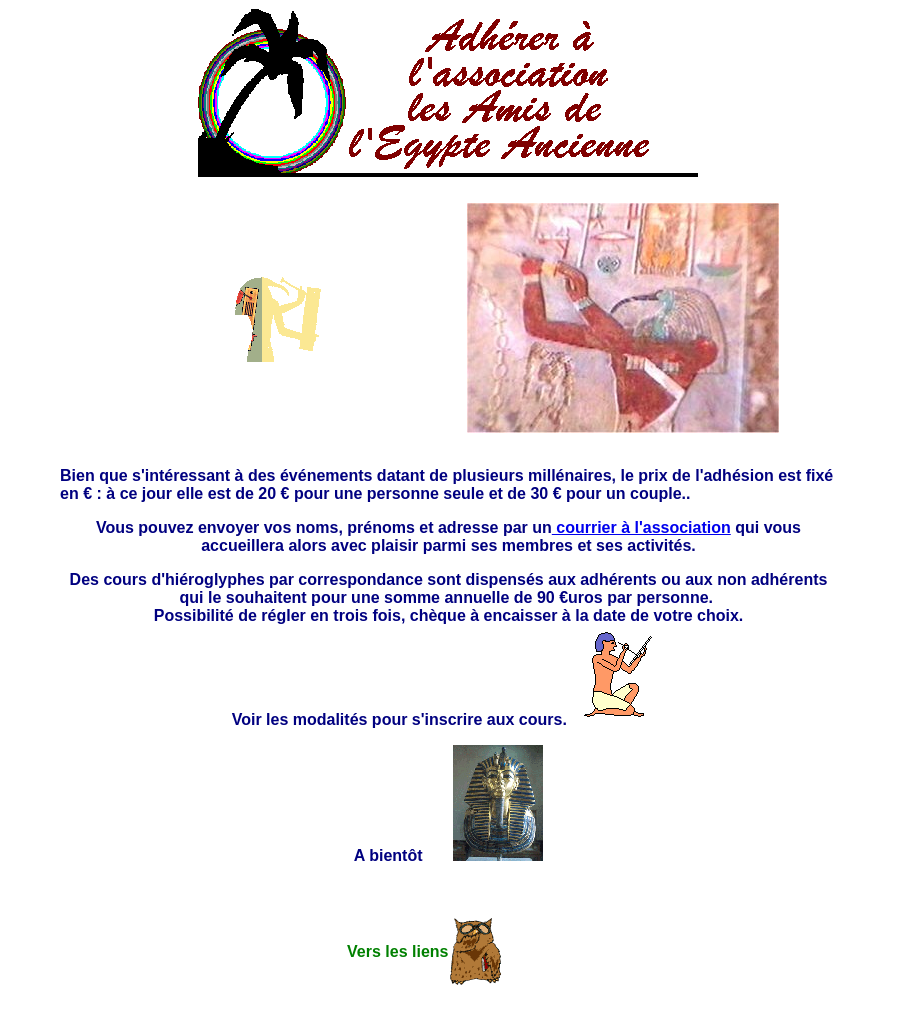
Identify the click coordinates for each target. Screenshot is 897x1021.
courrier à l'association (641, 527)
